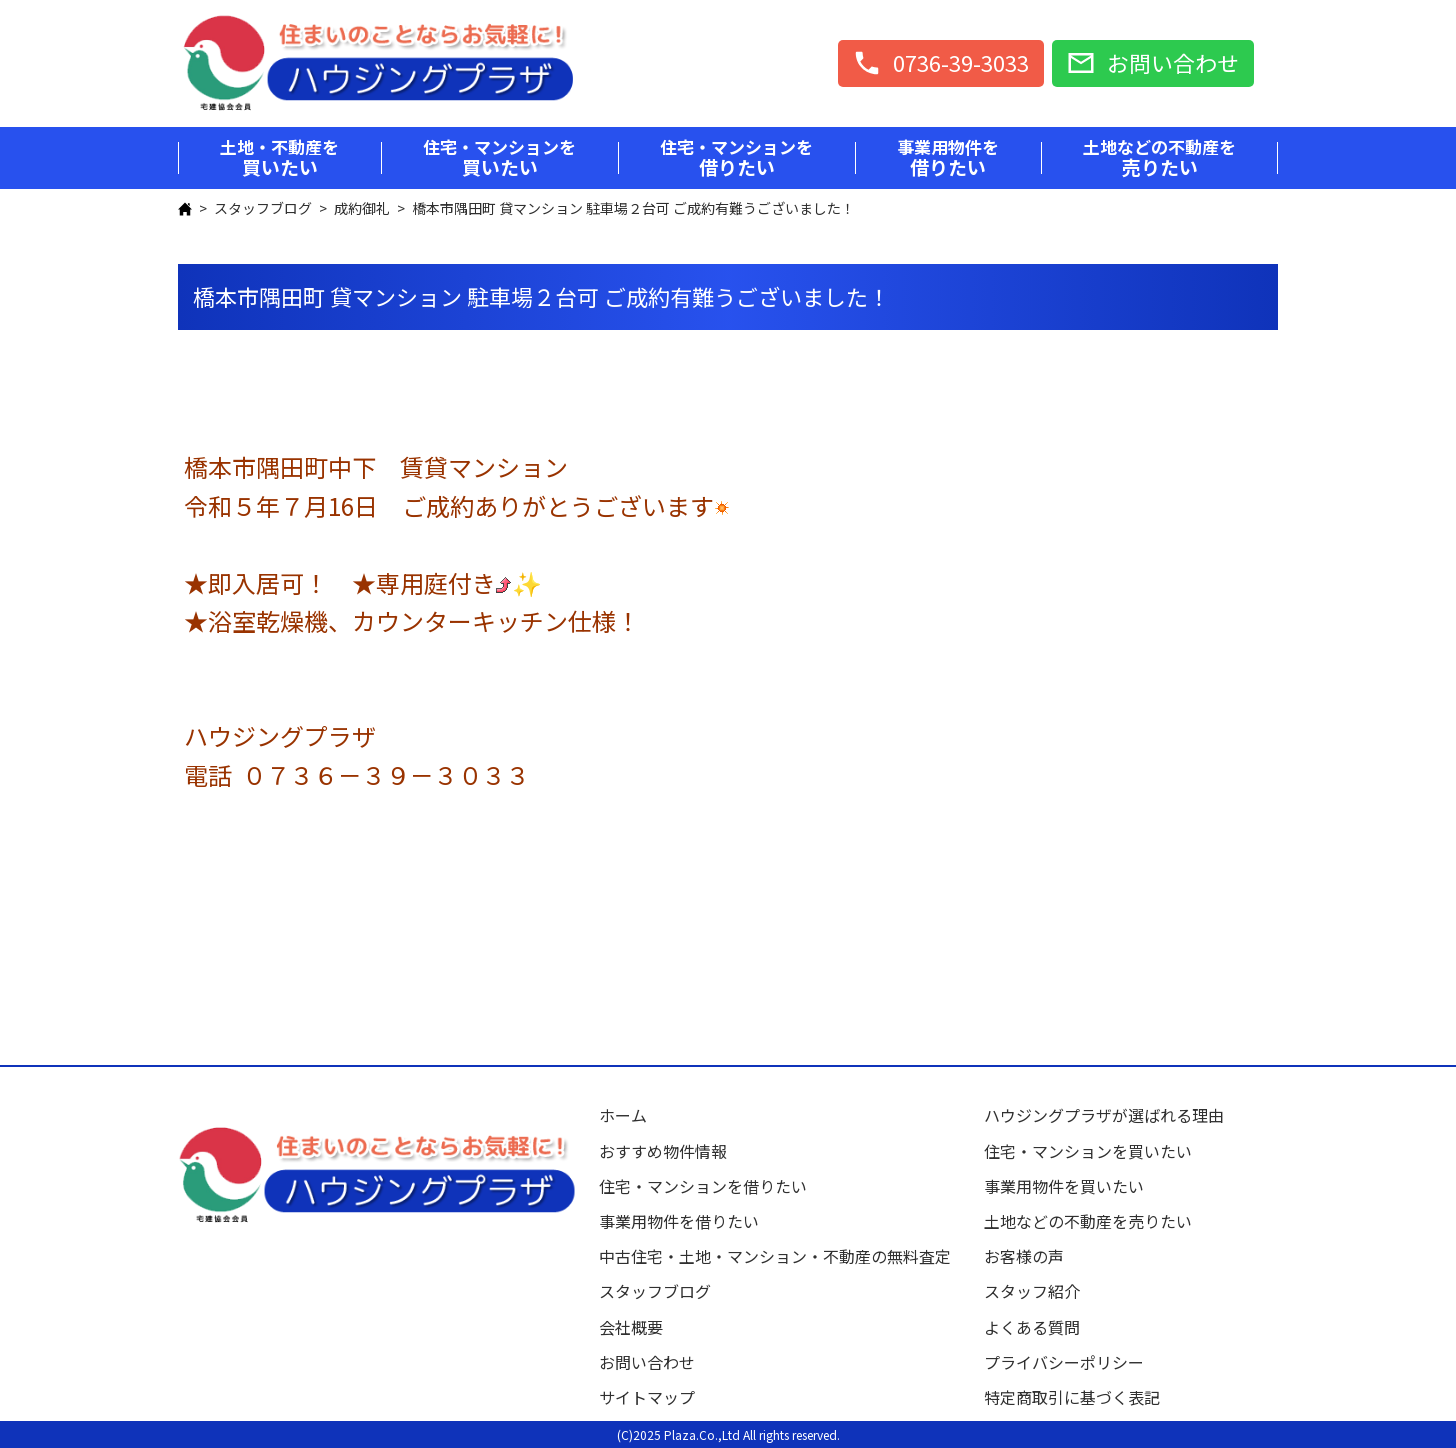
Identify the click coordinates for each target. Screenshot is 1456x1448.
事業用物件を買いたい (1064, 1186)
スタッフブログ (263, 208)
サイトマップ (647, 1397)
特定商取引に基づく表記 (1072, 1397)
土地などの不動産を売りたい (1088, 1221)
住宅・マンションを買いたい (1088, 1151)
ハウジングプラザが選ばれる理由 (1104, 1115)
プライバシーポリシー (1064, 1362)
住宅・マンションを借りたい (703, 1186)
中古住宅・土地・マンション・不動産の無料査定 (783, 1256)
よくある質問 (1032, 1327)
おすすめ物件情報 (663, 1151)
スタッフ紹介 (1032, 1291)
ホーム (623, 1115)
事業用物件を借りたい (679, 1221)
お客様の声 (1024, 1256)
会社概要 (631, 1327)
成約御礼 (362, 208)
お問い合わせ (647, 1362)
